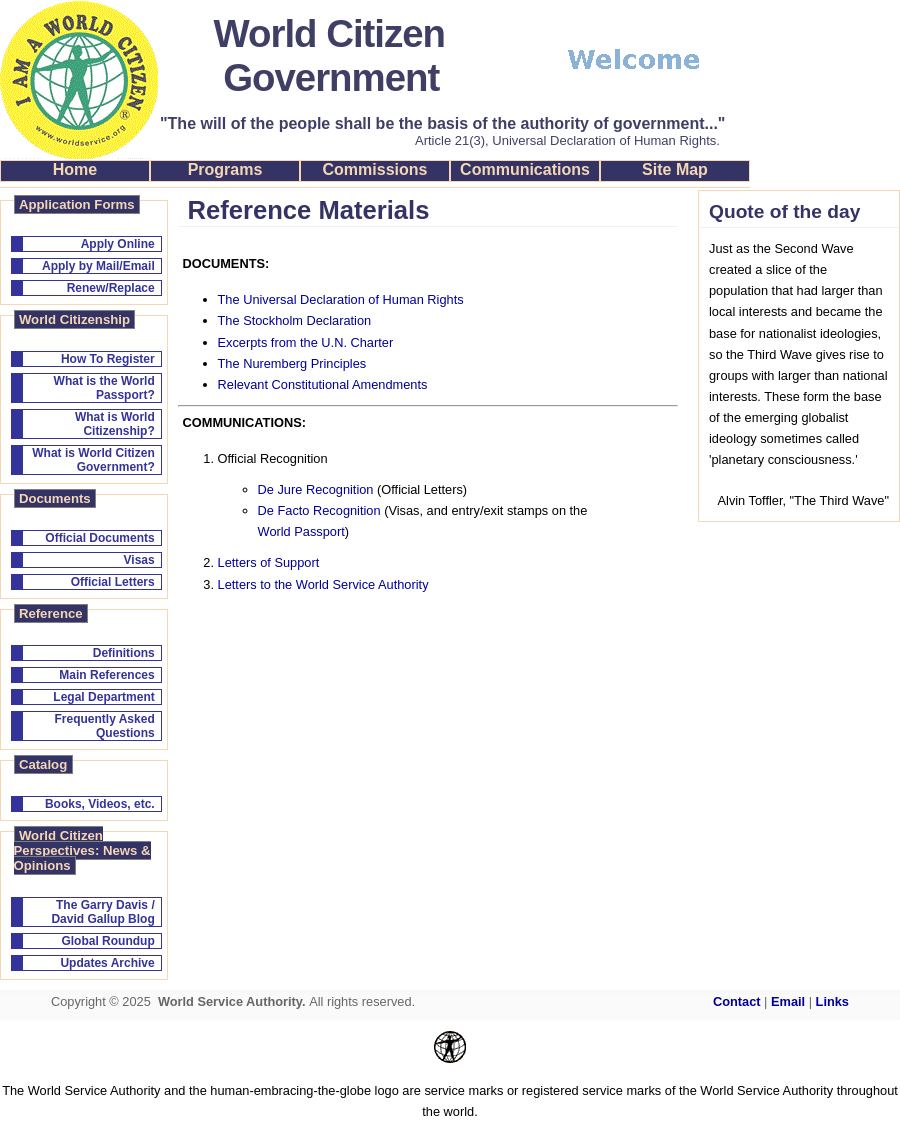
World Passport (301, 531)
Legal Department (103, 697)
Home (75, 169)
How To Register (108, 359)
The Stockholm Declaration (295, 320)
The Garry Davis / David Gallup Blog (102, 912)
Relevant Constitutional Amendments (323, 384)
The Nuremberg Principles (292, 363)
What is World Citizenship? (115, 424)
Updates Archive (107, 963)
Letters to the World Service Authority (323, 584)
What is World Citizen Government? (93, 460)
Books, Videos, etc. (100, 804)
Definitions (124, 653)
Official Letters (113, 582)
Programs (225, 169)
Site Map (675, 169)
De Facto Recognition (319, 510)
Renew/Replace (111, 288)
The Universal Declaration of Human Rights (341, 299)
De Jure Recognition (316, 489)
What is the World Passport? (104, 388)
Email (788, 1001)
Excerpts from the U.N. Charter (306, 342)
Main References (106, 675)
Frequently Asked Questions (104, 726)
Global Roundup (107, 941)
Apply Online (118, 244)
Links (832, 1001)
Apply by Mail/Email (98, 266)
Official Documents (99, 538)
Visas (139, 560)
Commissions (375, 169)
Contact (737, 1001)
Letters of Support (269, 562)
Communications (525, 169)
